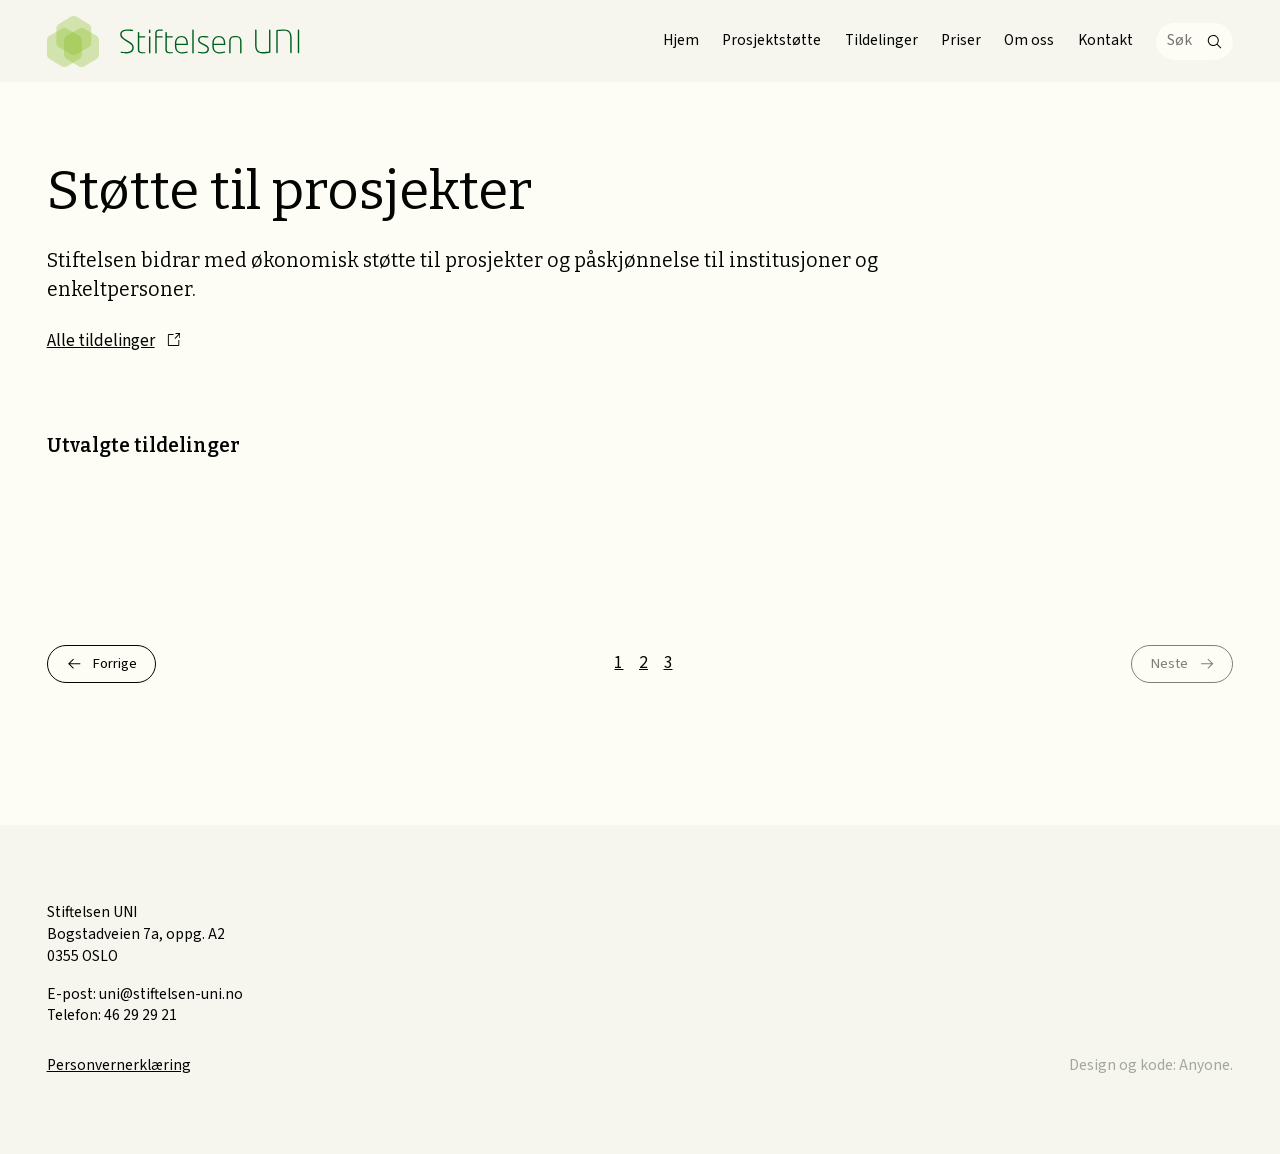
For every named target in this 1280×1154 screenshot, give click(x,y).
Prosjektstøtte (771, 40)
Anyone (1204, 1065)
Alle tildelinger (101, 340)
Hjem (681, 40)
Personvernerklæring (119, 1065)
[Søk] (1195, 41)
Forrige (119, 664)
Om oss (1029, 40)
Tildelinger (881, 40)
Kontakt (1105, 40)
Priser (961, 40)
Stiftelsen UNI (174, 41)
